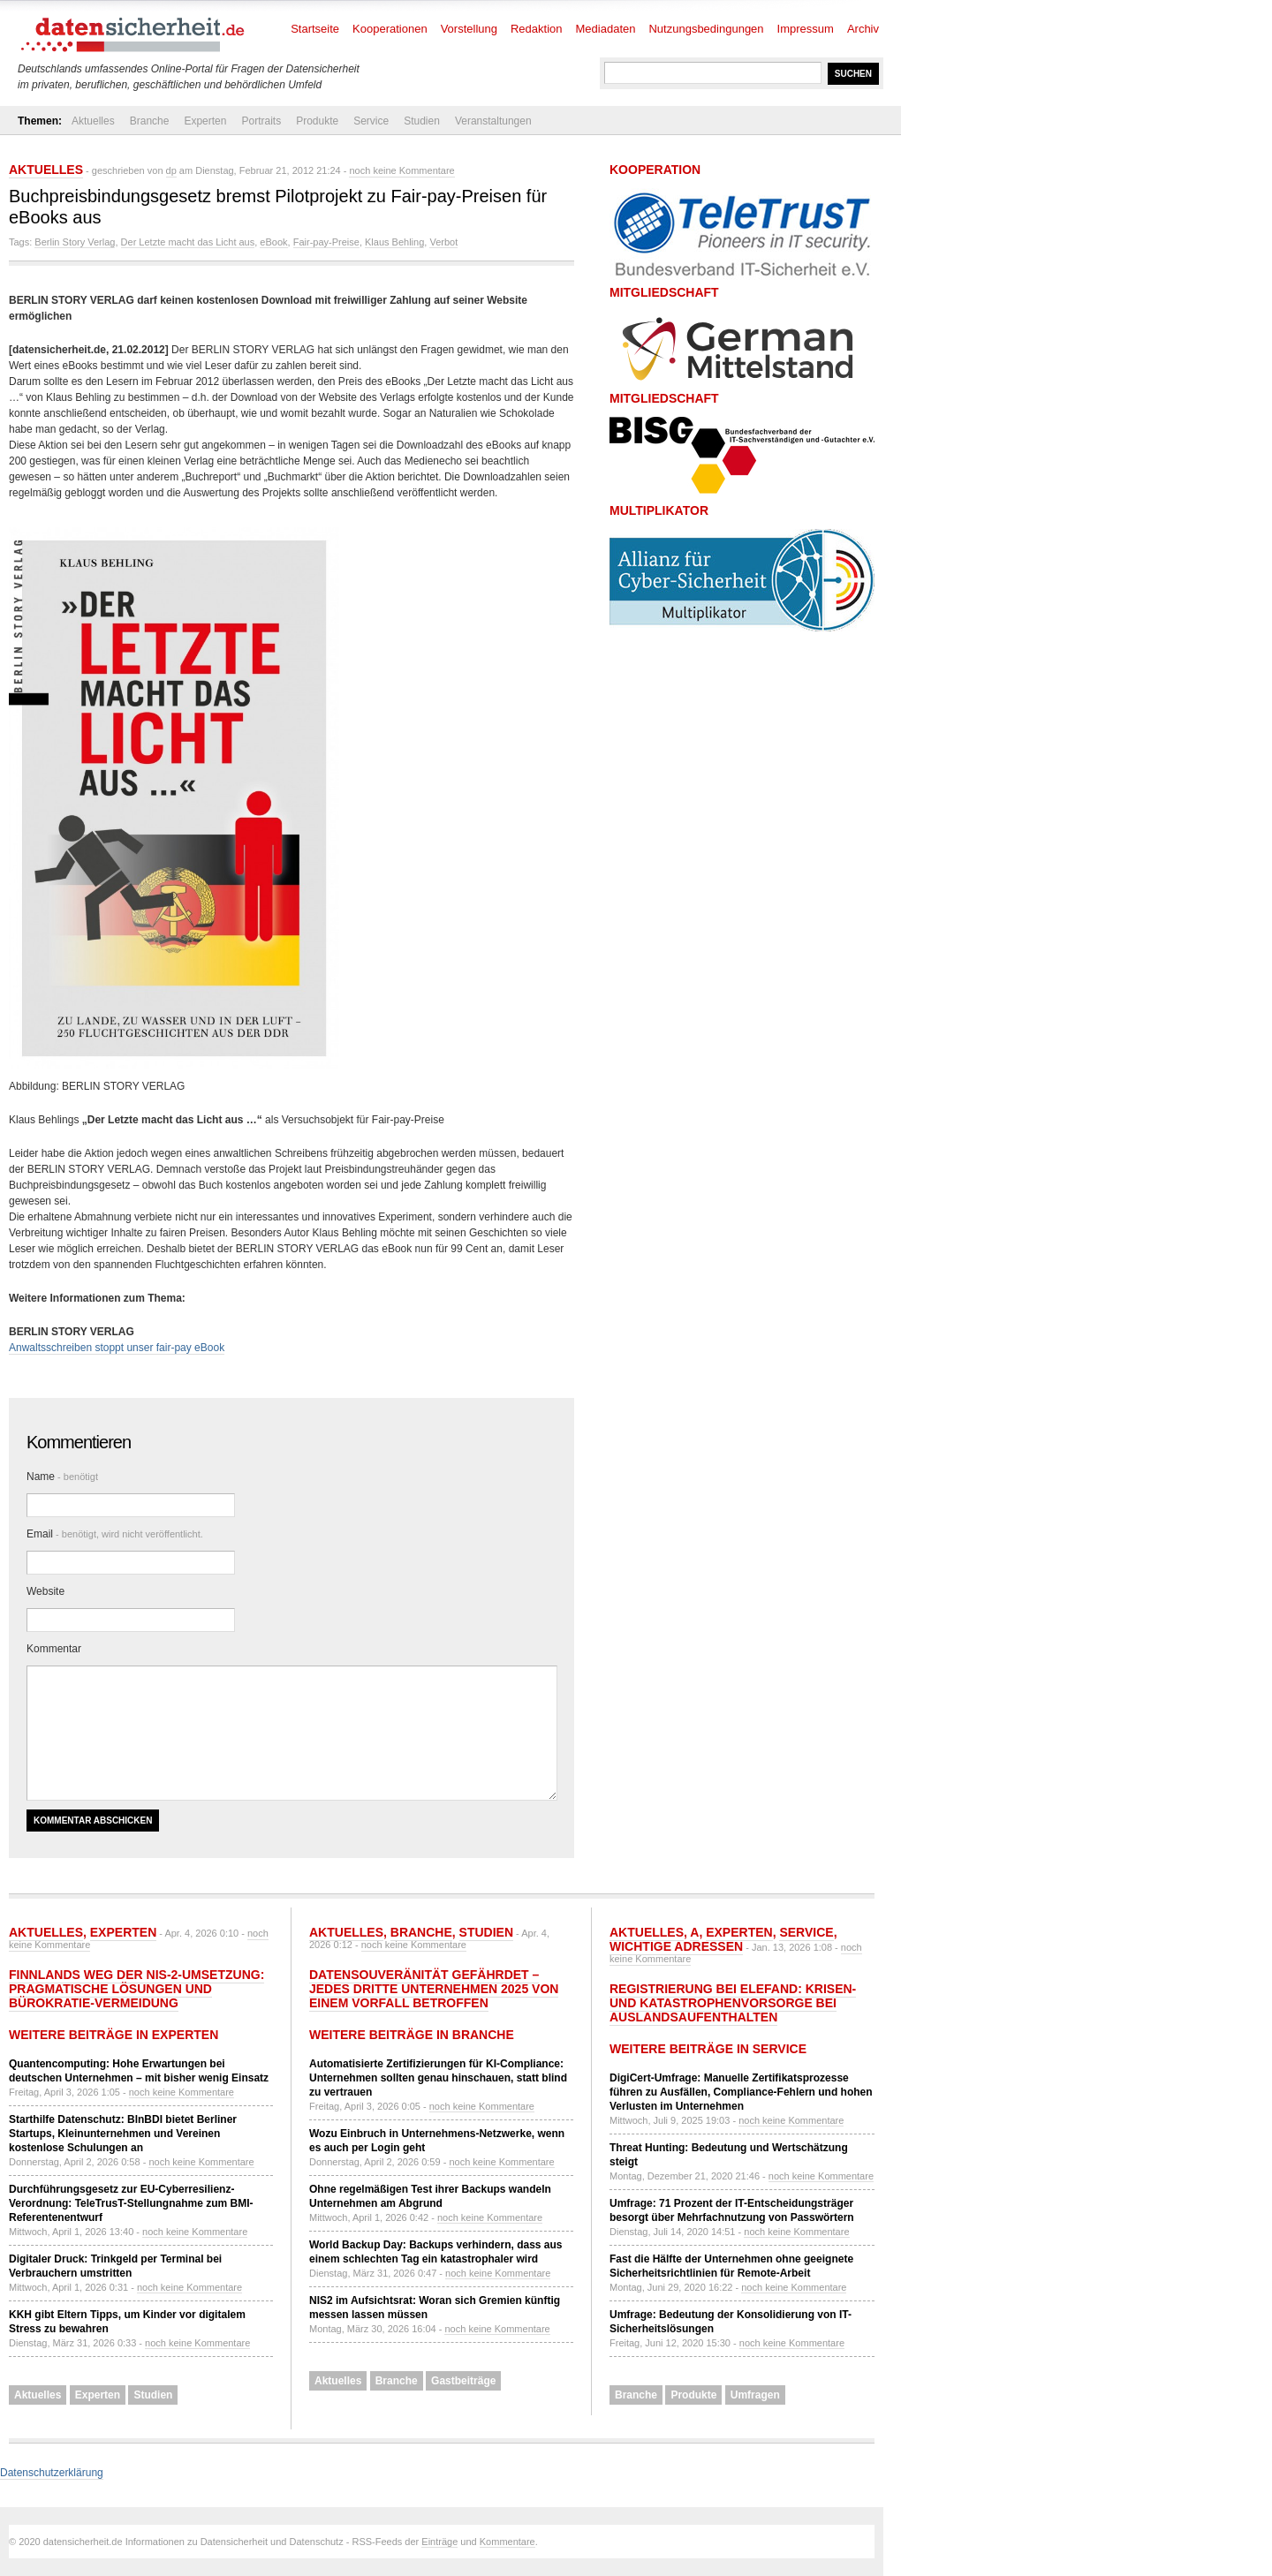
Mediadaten (606, 28)
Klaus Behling (394, 242)
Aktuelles (93, 121)
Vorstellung (469, 28)
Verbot (443, 242)
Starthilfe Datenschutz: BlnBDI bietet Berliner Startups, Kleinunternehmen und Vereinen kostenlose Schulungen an (123, 2133)
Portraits (261, 121)
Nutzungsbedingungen (705, 28)
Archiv (863, 28)
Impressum (805, 28)
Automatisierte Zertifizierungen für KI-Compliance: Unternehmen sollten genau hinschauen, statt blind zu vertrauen (438, 2078)
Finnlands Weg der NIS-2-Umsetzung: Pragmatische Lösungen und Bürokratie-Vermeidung (136, 1989)
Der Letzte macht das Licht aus (188, 242)
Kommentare (507, 2541)
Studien (422, 121)
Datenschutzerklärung (51, 2472)
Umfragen (755, 2395)
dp (171, 170)
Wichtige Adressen (676, 1946)
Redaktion (537, 28)
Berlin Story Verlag (74, 242)
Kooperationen (390, 28)
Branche (150, 121)
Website (45, 1591)
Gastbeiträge (463, 2381)
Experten (205, 121)
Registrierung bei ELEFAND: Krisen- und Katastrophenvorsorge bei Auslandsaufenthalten (733, 2003)
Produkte (317, 121)
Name (62, 1476)
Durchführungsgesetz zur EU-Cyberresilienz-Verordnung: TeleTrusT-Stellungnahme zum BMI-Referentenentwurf (131, 2203)
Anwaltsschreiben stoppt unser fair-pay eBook (116, 1347)
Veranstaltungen (493, 121)
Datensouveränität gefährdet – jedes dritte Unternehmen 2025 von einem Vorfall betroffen (433, 1989)
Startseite (315, 28)
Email (114, 1534)
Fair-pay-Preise (326, 242)
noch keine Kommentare (401, 170)
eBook (273, 242)
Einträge (439, 2541)
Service (371, 121)
